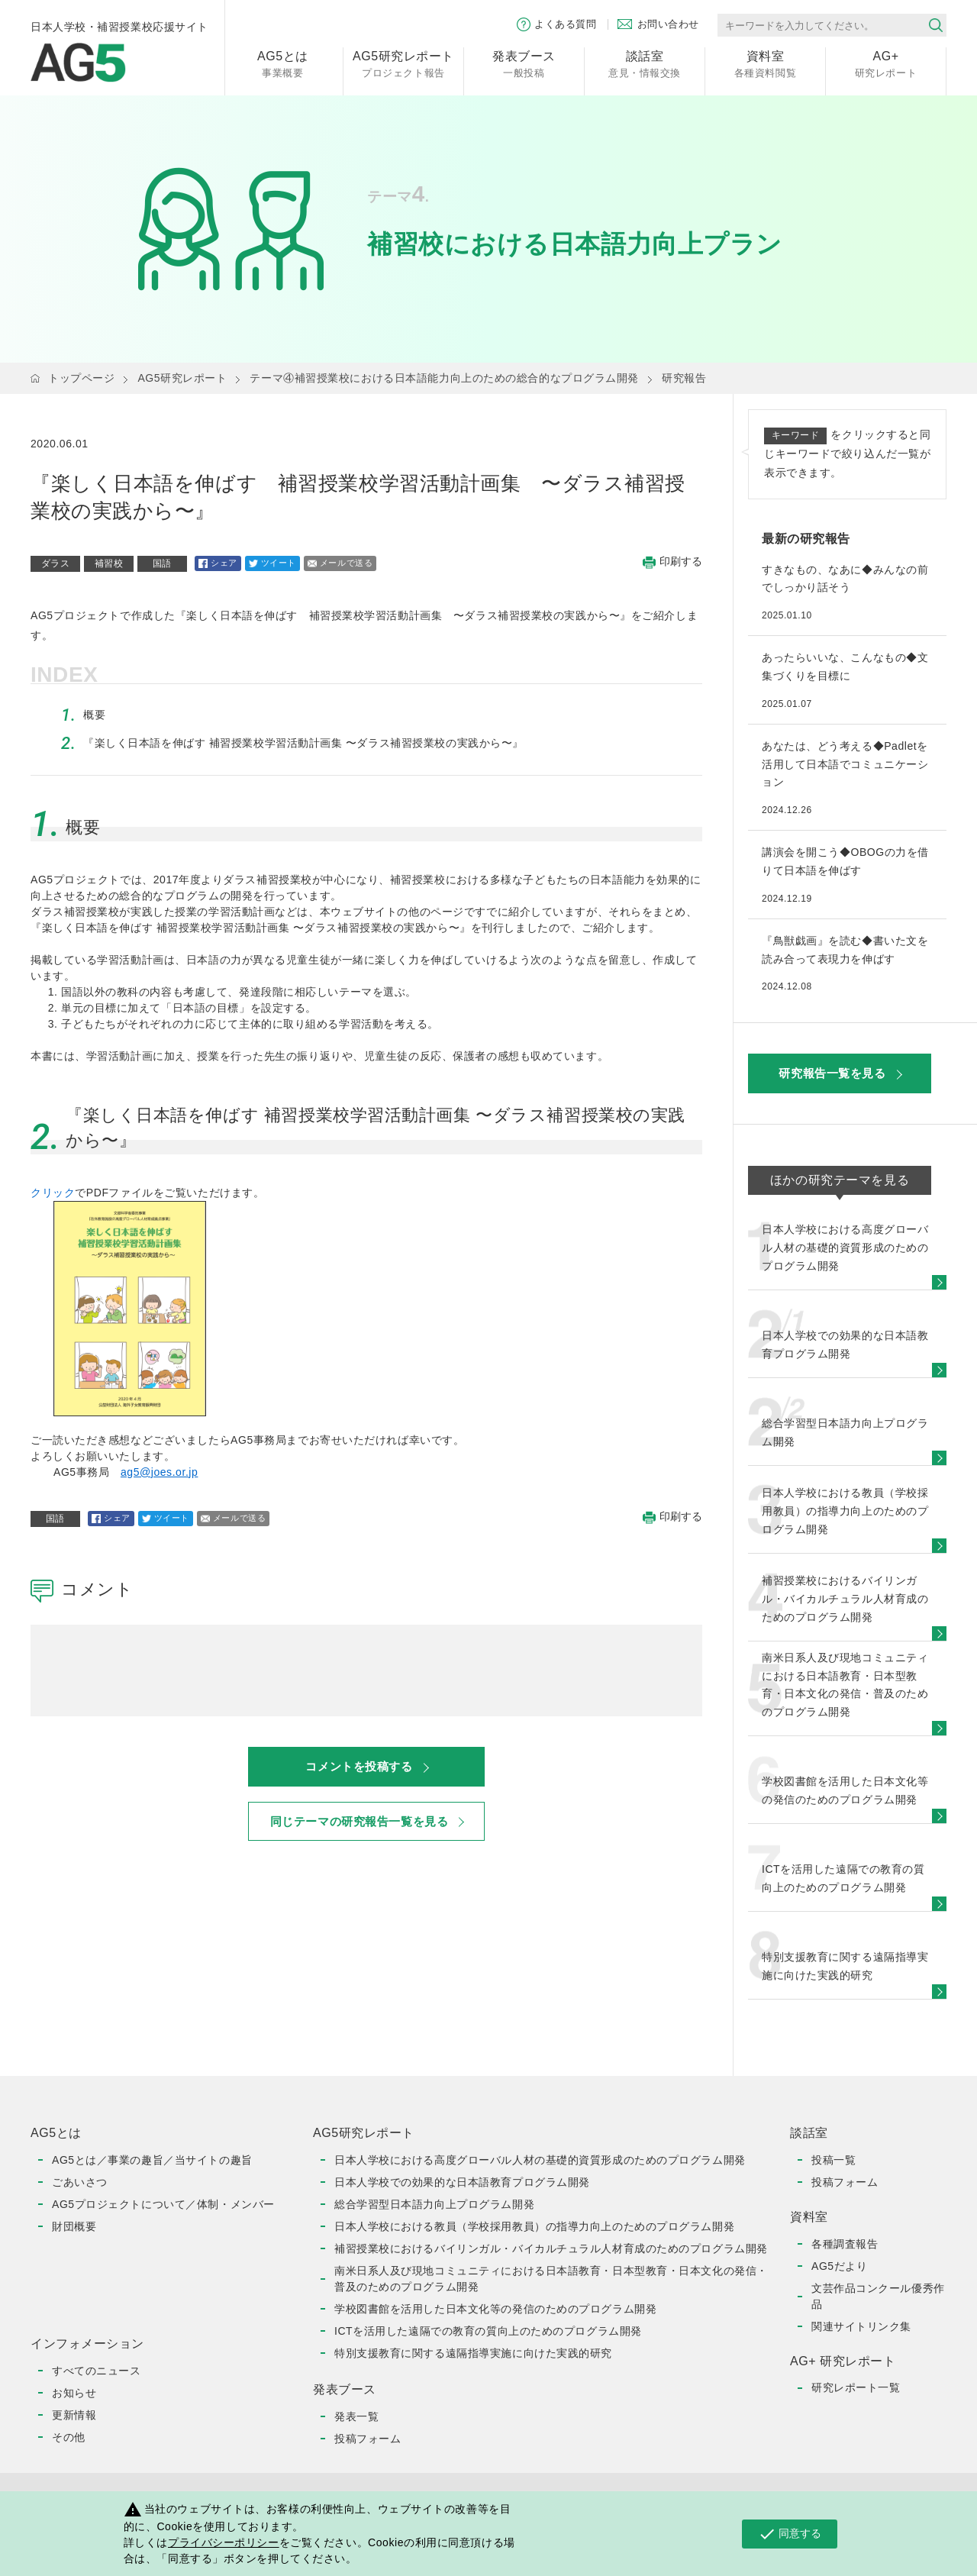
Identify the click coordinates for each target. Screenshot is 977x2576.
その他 (68, 2437)
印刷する (672, 562)
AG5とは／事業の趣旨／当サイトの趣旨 (152, 2160)
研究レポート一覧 (855, 2387)
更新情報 (74, 2415)
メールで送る (340, 563)
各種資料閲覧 (765, 63)
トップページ (81, 378)
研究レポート (886, 63)
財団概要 (74, 2226)
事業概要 (283, 63)
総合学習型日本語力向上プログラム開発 (434, 2204)
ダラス (55, 563)
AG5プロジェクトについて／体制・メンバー (163, 2204)
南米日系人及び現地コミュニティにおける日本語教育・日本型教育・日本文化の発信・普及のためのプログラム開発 (551, 2278)
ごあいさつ (80, 2182)
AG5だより (839, 2266)
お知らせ (74, 2393)
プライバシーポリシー (223, 2542)
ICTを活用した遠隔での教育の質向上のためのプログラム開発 (488, 2331)
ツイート (272, 563)
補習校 (109, 563)
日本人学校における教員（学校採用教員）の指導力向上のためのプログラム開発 (534, 2226)
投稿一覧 (833, 2160)
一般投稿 (524, 63)
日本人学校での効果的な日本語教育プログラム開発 (462, 2182)
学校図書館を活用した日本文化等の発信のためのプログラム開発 (495, 2309)
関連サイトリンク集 (861, 2326)
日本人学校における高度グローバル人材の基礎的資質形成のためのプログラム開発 (540, 2160)
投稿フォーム (367, 2438)
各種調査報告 (844, 2244)
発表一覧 (356, 2416)
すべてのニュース (96, 2371)
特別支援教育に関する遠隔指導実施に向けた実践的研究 (473, 2353)
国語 (162, 563)
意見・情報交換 (645, 63)
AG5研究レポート (182, 378)
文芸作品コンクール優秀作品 (878, 2296)
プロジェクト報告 (403, 63)
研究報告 (684, 378)
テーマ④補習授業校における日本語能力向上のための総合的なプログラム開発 (444, 378)
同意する (789, 2534)
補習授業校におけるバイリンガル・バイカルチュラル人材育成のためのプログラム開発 (551, 2248)
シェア (217, 563)
